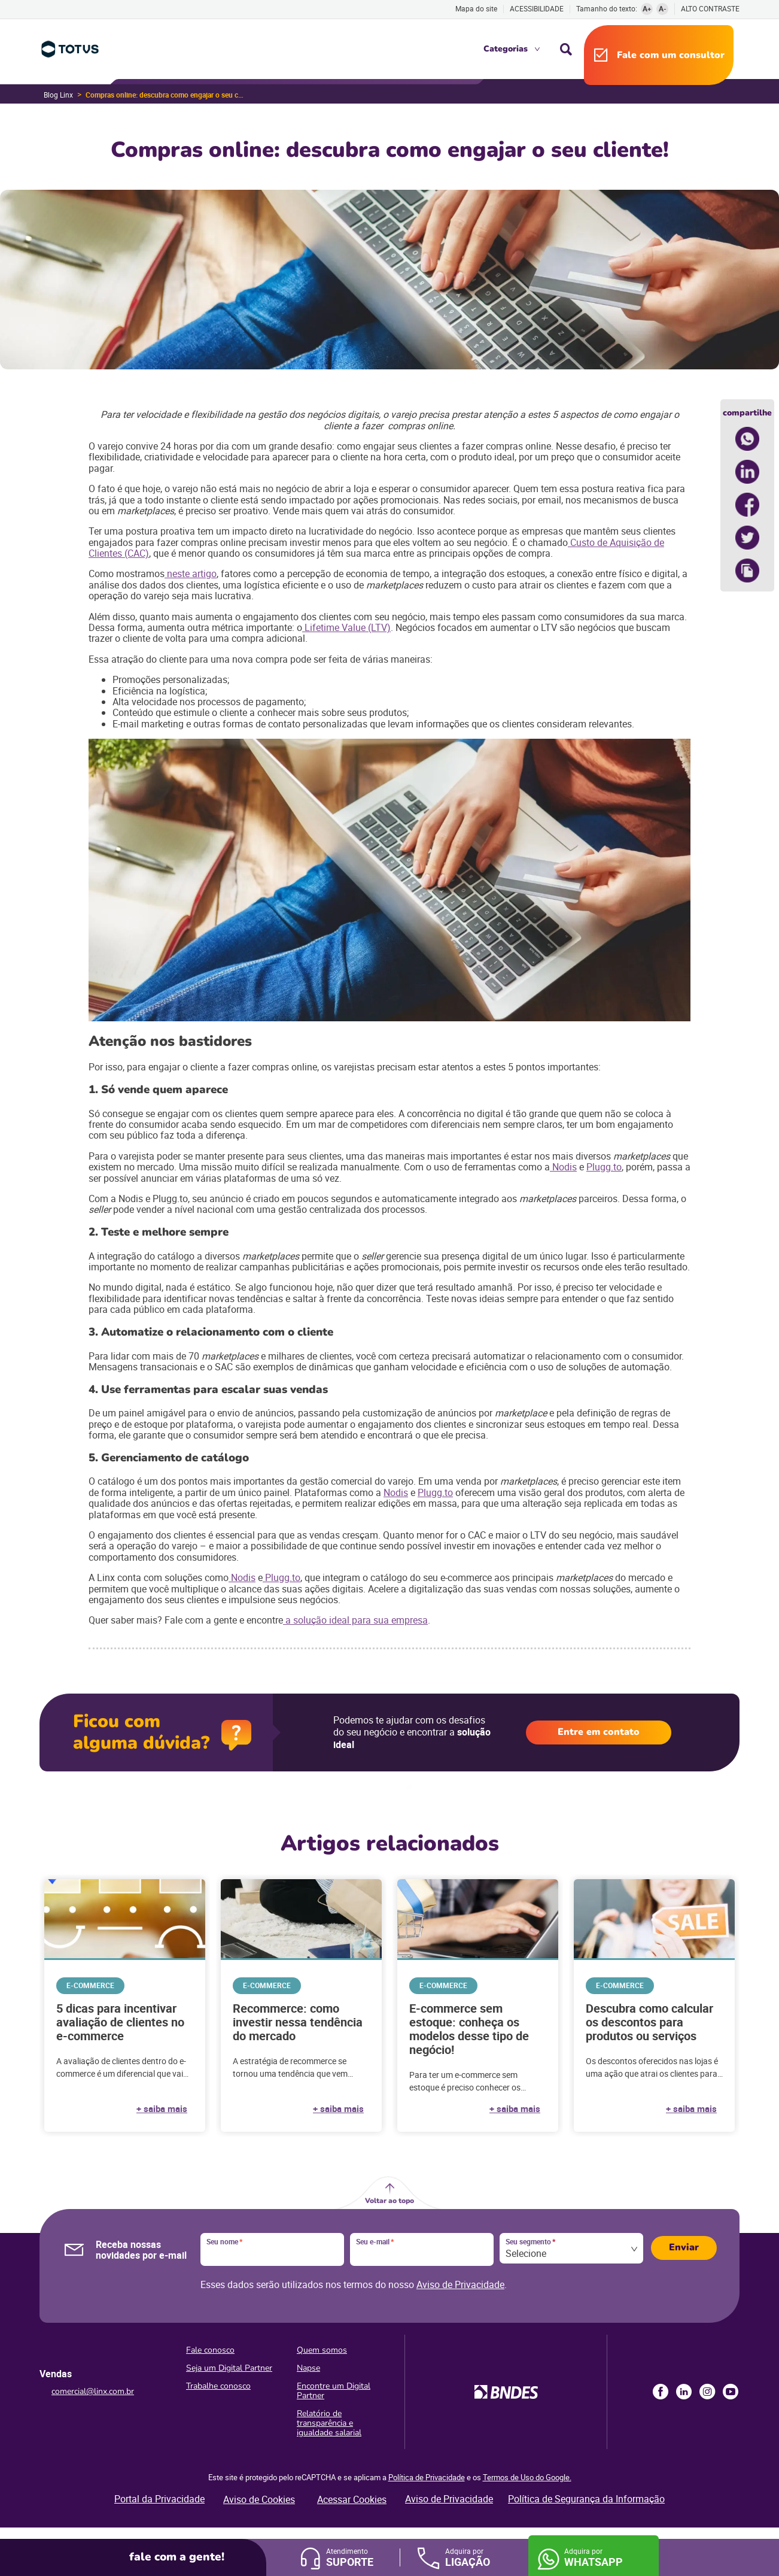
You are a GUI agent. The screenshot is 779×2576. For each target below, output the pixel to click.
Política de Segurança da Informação (586, 2498)
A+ (647, 8)
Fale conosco (210, 2350)
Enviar (684, 2247)
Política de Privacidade (426, 2477)
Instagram (707, 2392)
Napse (308, 2368)
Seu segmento (530, 2242)
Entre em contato (599, 1731)
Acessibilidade (537, 8)
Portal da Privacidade (159, 2498)
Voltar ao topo (389, 2200)
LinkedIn (684, 2392)
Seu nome (224, 2242)
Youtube (731, 2392)
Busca (566, 49)
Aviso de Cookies (259, 2499)
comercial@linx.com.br (92, 2391)
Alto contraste (710, 8)
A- (663, 8)
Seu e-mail (375, 2242)
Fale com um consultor (671, 55)
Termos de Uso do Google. (527, 2477)
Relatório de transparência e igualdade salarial (329, 2423)
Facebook (661, 2392)
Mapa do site (476, 8)
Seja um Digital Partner (229, 2368)
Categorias (505, 48)
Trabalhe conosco (218, 2386)
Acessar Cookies (352, 2499)
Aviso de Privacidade (460, 2284)
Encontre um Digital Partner (333, 2390)
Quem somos (322, 2350)
